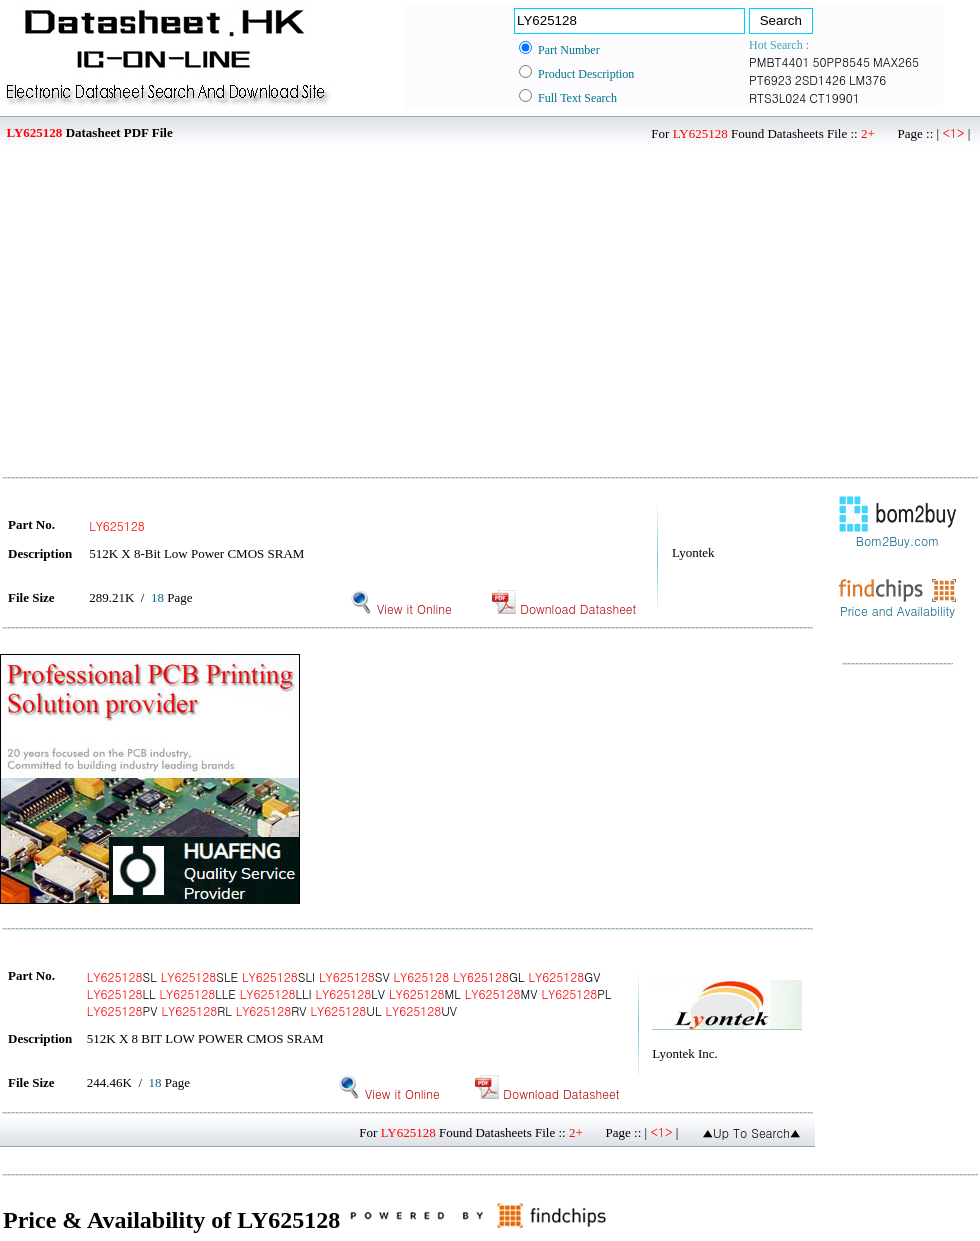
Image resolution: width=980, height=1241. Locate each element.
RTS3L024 (777, 97)
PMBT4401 (779, 61)
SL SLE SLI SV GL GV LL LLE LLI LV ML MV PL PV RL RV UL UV (349, 993)
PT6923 (770, 79)
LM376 (867, 79)
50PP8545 (841, 61)
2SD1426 (820, 79)
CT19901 (834, 97)
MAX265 (896, 61)
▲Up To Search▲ (751, 1132)
